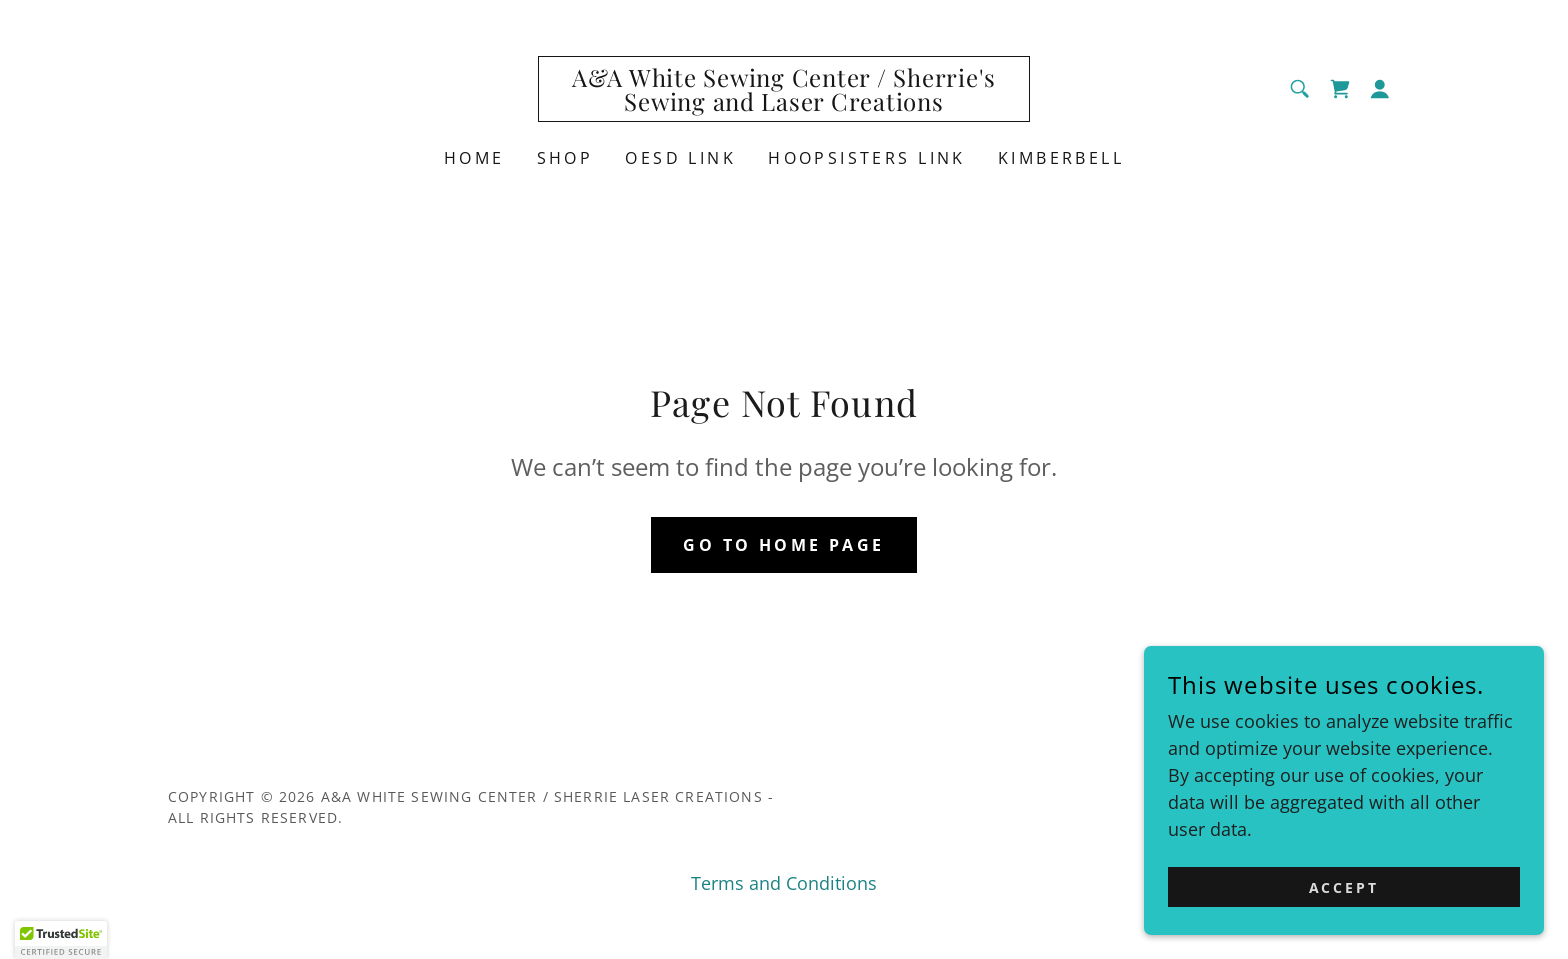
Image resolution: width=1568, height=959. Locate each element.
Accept (1344, 887)
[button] (1380, 89)
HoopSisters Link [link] (867, 158)
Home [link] (474, 158)
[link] (784, 104)
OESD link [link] (680, 158)
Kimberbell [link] (1061, 158)
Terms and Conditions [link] (784, 883)
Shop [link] (565, 158)
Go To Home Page (783, 545)
